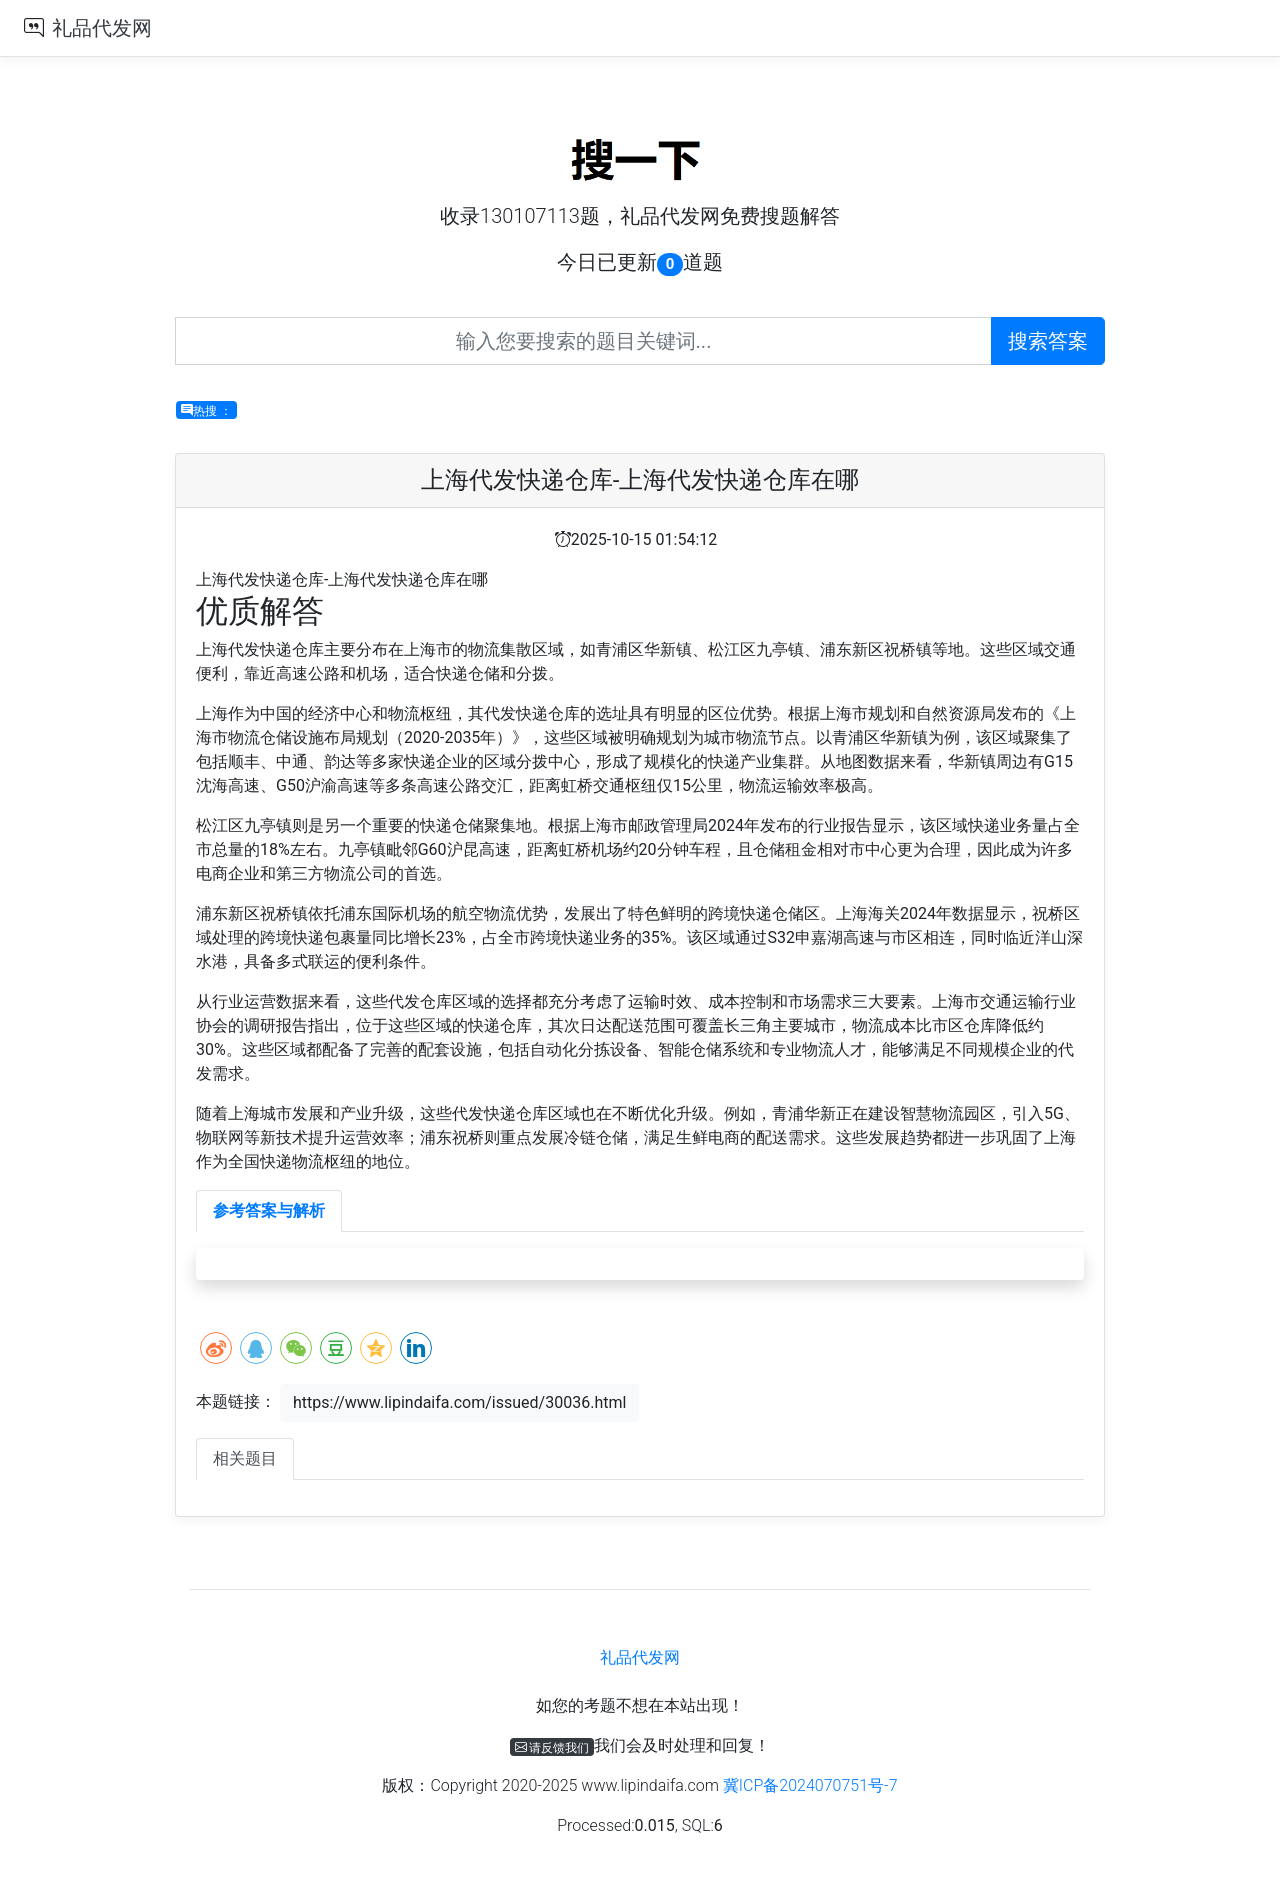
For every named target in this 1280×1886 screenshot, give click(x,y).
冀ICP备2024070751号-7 (810, 1785)
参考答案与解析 (269, 1210)
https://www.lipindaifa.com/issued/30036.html (459, 1402)
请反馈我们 (552, 1747)
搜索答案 (1048, 341)
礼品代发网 (102, 28)
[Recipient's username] (583, 341)
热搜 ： (206, 410)
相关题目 (245, 1458)
